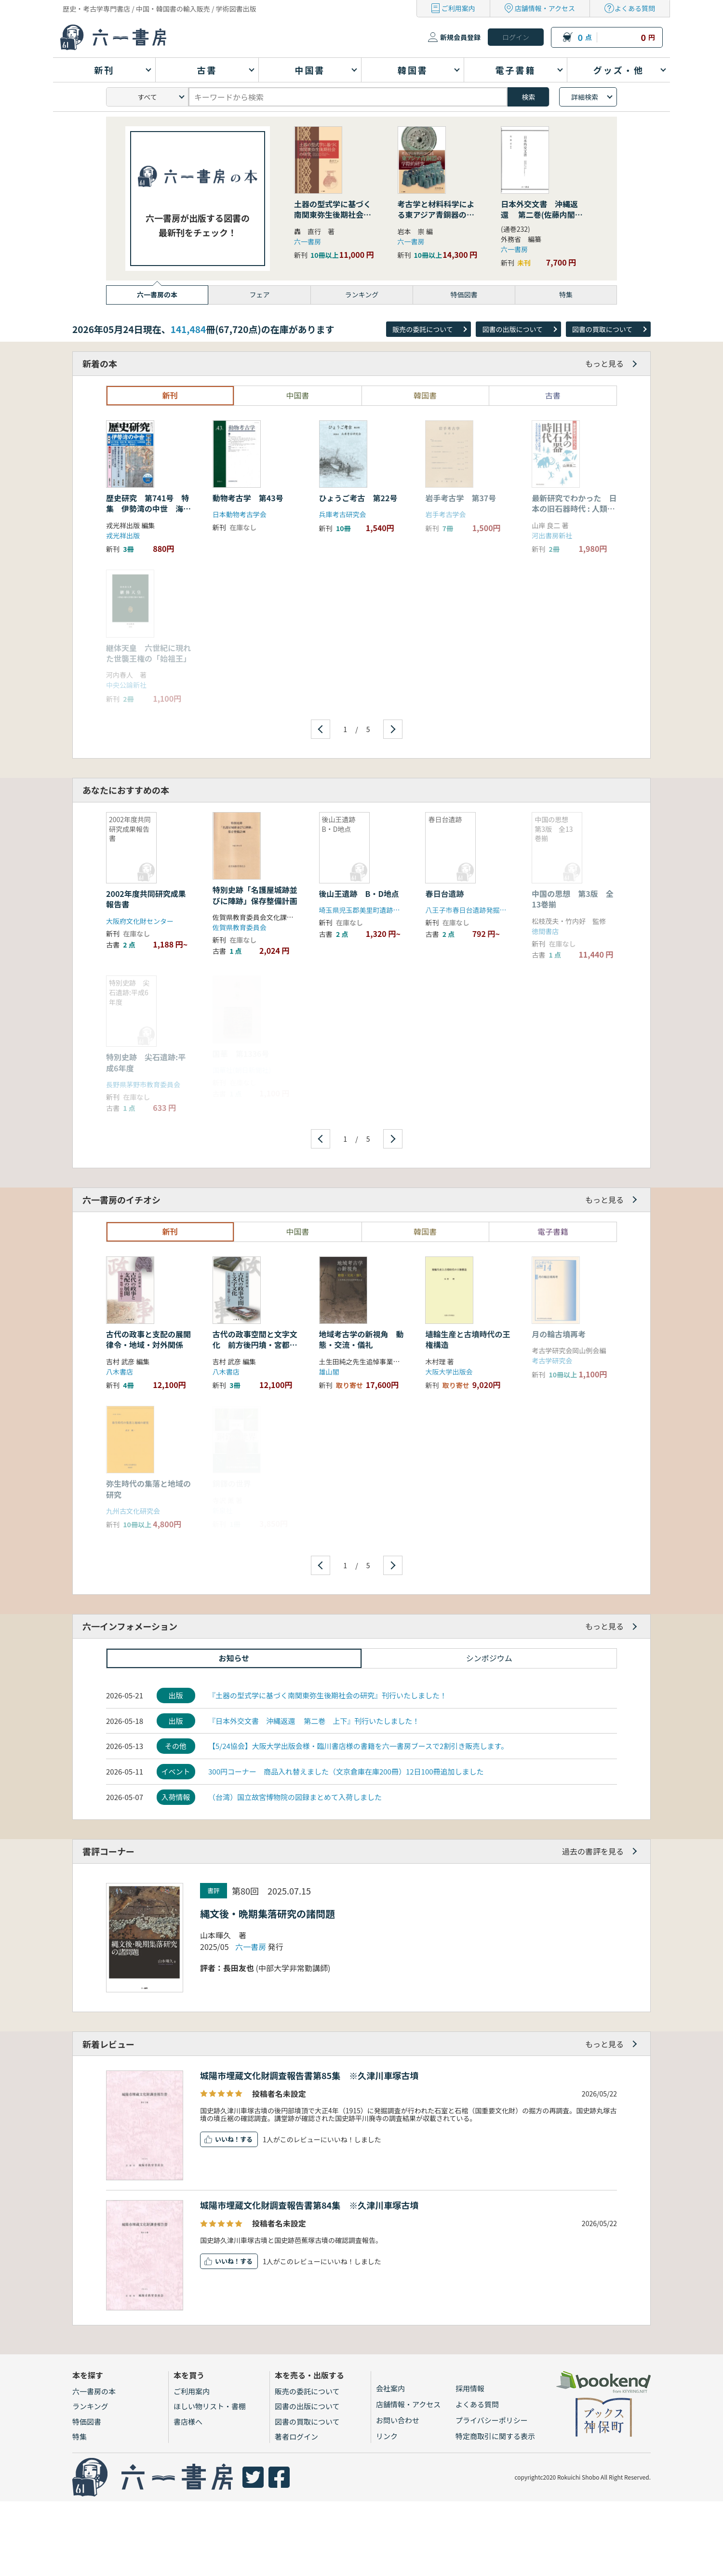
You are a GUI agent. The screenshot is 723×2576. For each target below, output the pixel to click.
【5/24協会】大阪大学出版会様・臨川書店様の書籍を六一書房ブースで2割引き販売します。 (358, 1746)
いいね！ (227, 2139)
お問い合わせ (397, 2420)
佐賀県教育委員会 (240, 927)
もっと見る (604, 363)
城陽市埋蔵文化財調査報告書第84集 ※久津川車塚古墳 (309, 2205)
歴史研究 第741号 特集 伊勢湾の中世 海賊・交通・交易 (147, 508)
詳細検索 (584, 97)
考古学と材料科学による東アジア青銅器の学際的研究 (436, 214)
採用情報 (469, 2388)
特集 (79, 2436)
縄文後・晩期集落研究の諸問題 (267, 1914)
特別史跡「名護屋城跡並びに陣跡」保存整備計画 (255, 895)
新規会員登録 (460, 37)
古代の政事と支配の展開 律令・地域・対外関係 (152, 1339)
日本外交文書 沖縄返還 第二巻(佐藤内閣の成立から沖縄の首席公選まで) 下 (542, 220)
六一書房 (307, 241)
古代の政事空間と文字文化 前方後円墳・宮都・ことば (255, 1344)
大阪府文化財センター (140, 921)
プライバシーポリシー (491, 2420)
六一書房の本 (94, 2391)
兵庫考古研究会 (342, 514)
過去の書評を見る (593, 1851)
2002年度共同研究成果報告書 (146, 899)
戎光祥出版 (123, 535)
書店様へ (188, 2421)
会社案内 (390, 2388)
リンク (387, 2436)
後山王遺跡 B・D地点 (359, 893)
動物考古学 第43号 (252, 498)
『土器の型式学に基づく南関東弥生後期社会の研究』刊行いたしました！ (327, 1695)
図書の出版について (512, 329)
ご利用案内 (458, 8)
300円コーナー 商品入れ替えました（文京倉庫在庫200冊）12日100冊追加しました (346, 1771)
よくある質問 (635, 8)
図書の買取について (602, 329)
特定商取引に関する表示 (495, 2436)
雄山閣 (329, 1371)
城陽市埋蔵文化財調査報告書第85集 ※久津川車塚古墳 (309, 2075)
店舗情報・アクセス (545, 8)
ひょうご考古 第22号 (358, 498)
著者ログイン (296, 2436)
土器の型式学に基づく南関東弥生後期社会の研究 (332, 214)
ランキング (90, 2406)
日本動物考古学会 (240, 514)
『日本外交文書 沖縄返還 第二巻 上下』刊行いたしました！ (313, 1721)
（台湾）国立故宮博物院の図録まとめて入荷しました (295, 1797)
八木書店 (119, 1371)
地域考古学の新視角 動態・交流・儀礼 (361, 1339)
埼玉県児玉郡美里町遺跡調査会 (366, 910)
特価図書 (86, 2421)
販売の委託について (422, 329)
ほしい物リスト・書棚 (210, 2406)
